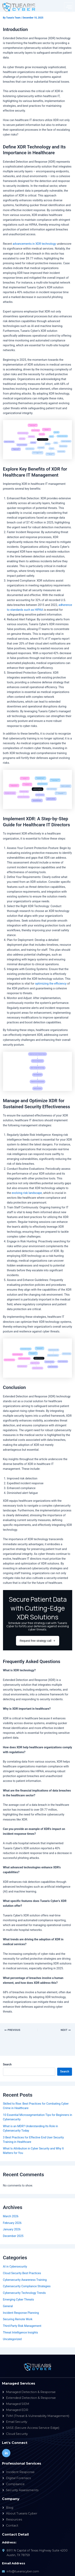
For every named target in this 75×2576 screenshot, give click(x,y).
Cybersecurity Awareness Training (25, 2280)
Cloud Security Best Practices (22, 2273)
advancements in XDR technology (34, 244)
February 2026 (12, 2223)
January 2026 (12, 2229)
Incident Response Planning (21, 2313)
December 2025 (13, 2236)
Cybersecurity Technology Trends (24, 2293)
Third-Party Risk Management (22, 2326)
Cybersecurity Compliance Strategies (27, 2286)
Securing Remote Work (18, 2319)
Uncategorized (12, 2339)
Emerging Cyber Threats (18, 2299)
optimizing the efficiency (51, 983)
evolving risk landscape (27, 1193)
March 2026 (11, 2216)
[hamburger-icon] (68, 7)
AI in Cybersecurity (15, 2266)
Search (7, 2064)
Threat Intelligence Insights (20, 2332)
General (8, 2306)
